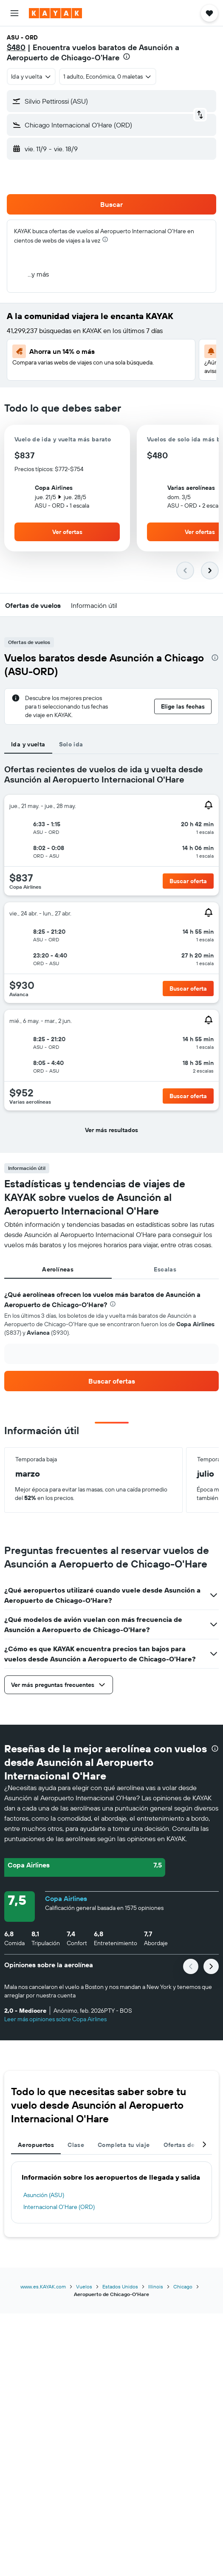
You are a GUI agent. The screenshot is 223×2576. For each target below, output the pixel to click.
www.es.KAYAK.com (43, 2286)
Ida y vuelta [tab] (28, 744)
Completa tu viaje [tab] (124, 2145)
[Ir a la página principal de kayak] (55, 13)
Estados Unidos (120, 2286)
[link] (111, 1381)
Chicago (182, 2286)
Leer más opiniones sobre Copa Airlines (55, 2019)
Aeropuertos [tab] (36, 2145)
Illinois (155, 2286)
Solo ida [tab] (71, 744)
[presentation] (126, 56)
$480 (16, 47)
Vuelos (84, 2286)
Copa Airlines (66, 1898)
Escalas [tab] (165, 1269)
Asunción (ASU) (43, 2195)
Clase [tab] (76, 2145)
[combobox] (31, 76)
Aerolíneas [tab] (57, 1269)
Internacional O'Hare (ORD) (59, 2207)
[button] (14, 13)
